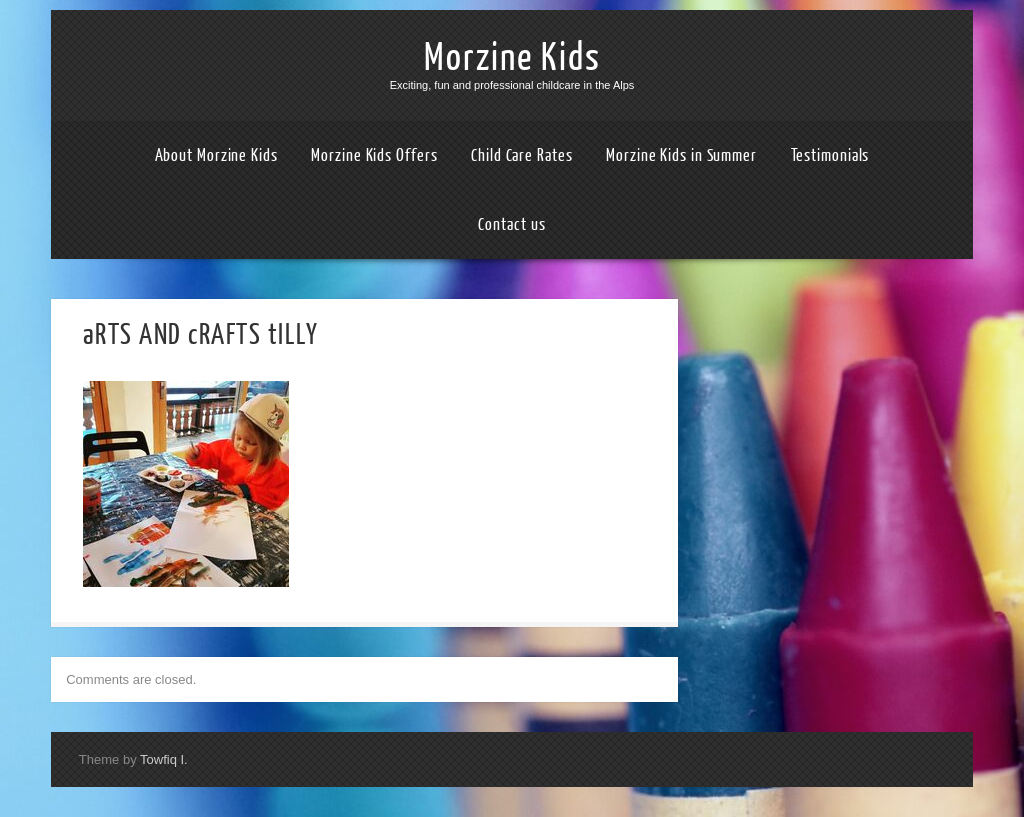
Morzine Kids (512, 58)
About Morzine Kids (216, 155)
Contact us (511, 224)
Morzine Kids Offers (374, 155)
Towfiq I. (164, 759)
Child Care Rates (521, 155)
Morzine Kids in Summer (681, 155)
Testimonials (830, 155)
